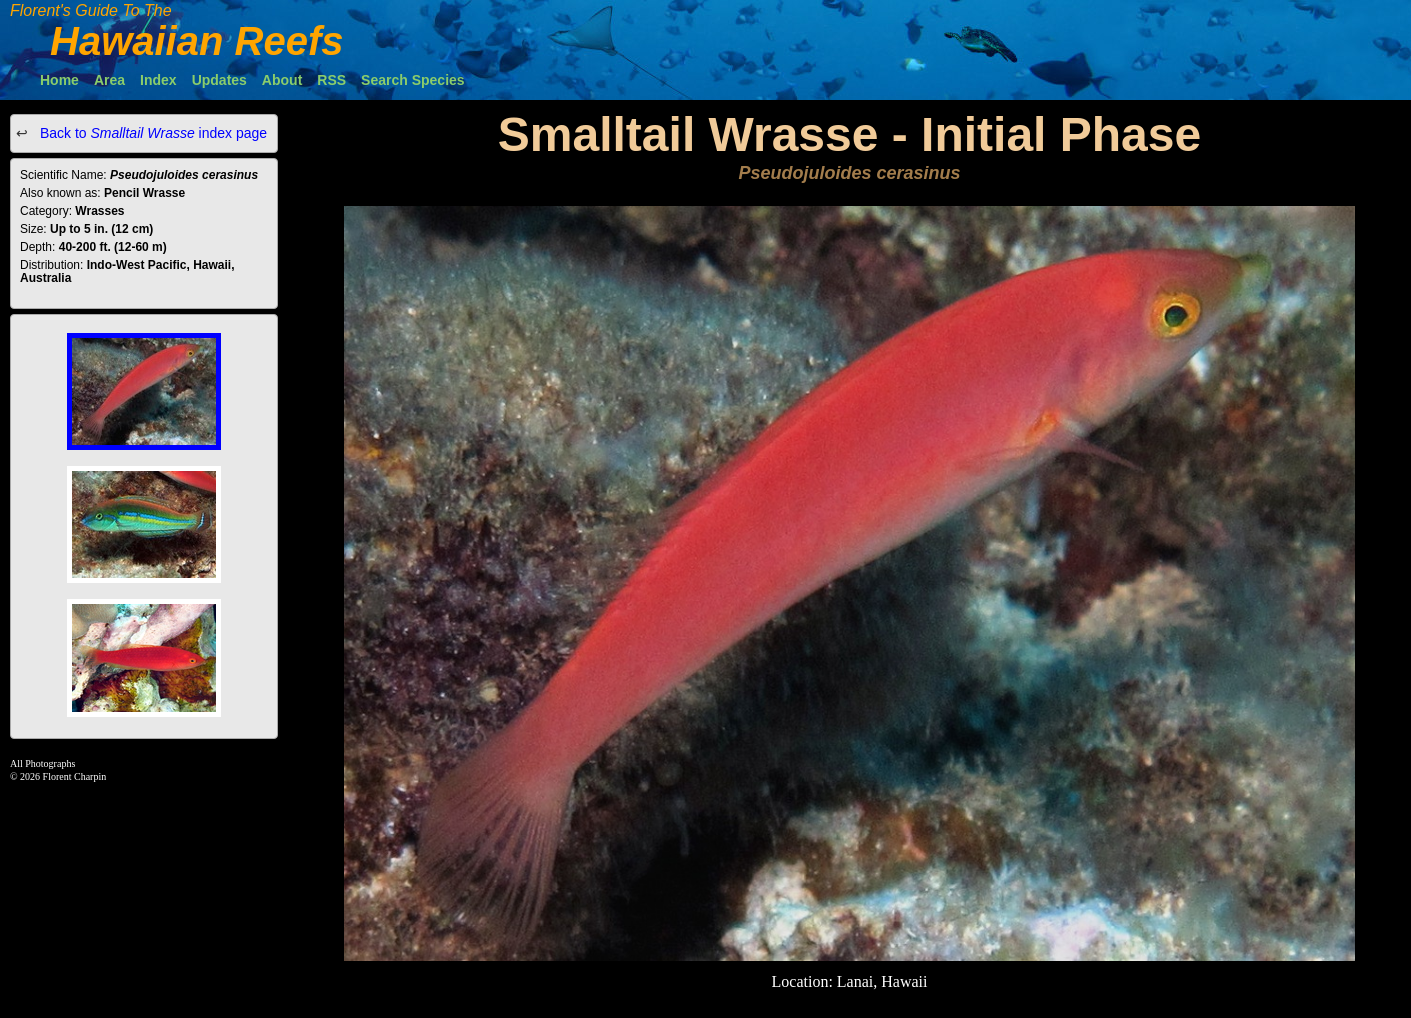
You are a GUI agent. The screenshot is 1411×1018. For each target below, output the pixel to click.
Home (59, 80)
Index (158, 80)
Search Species (413, 80)
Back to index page (151, 133)
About (282, 80)
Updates (219, 80)
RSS (331, 80)
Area (109, 80)
